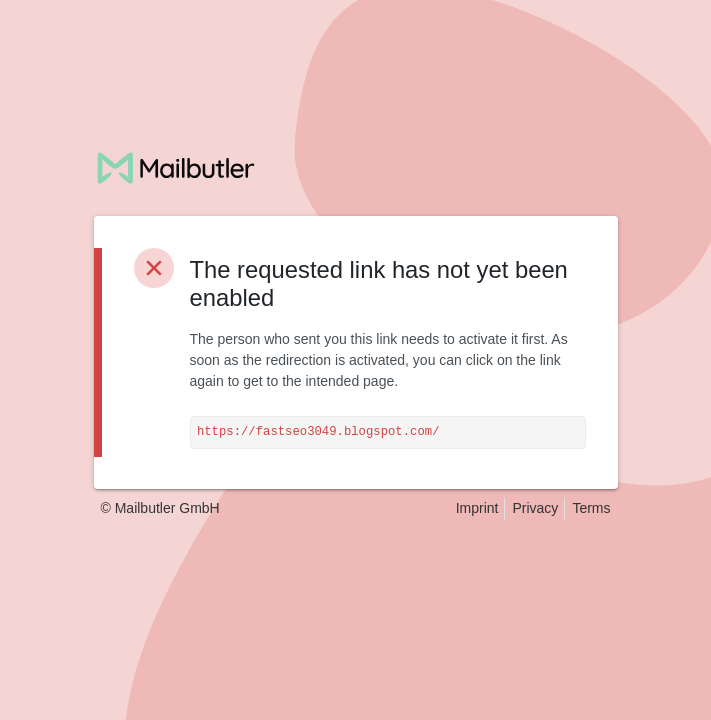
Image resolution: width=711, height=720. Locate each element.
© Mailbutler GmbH (160, 508)
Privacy (535, 508)
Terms (591, 508)
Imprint (477, 508)
